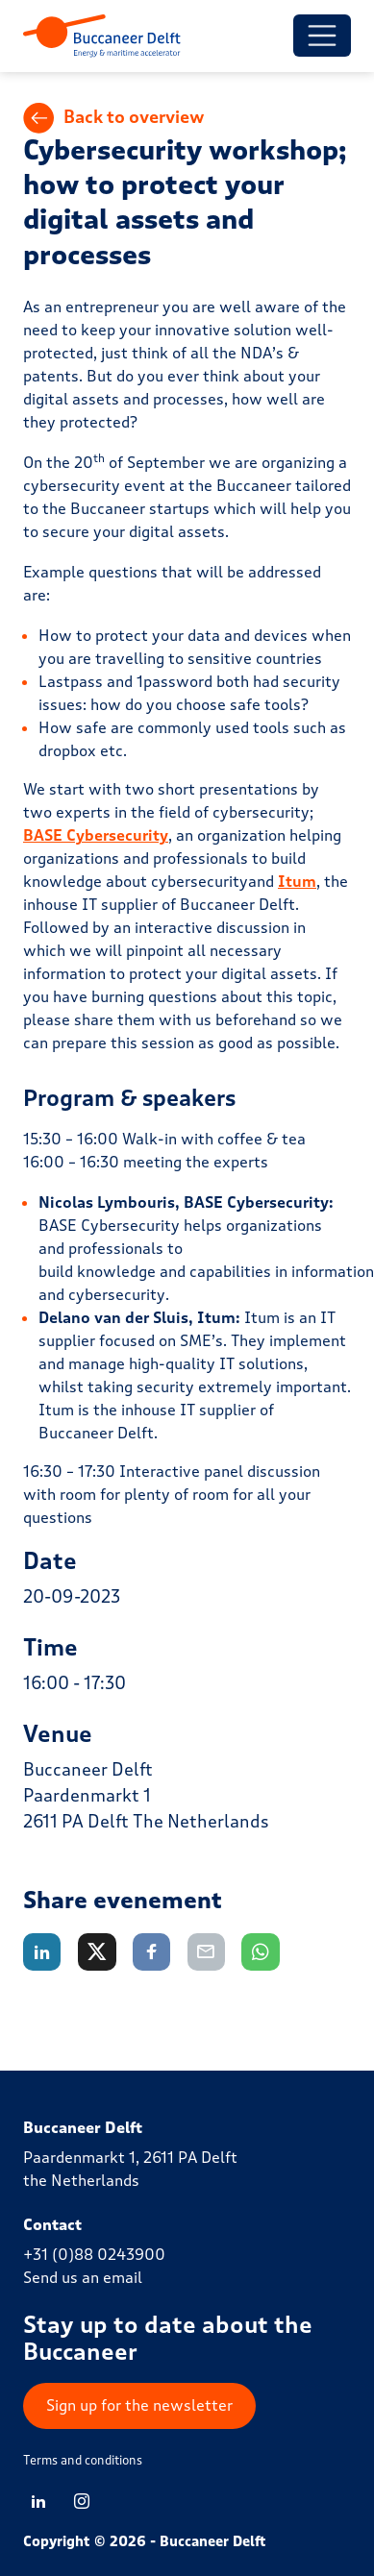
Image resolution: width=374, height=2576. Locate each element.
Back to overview (114, 118)
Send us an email (82, 2278)
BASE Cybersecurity (95, 835)
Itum (297, 881)
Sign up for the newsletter (139, 2405)
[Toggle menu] (322, 35)
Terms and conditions (82, 2460)
